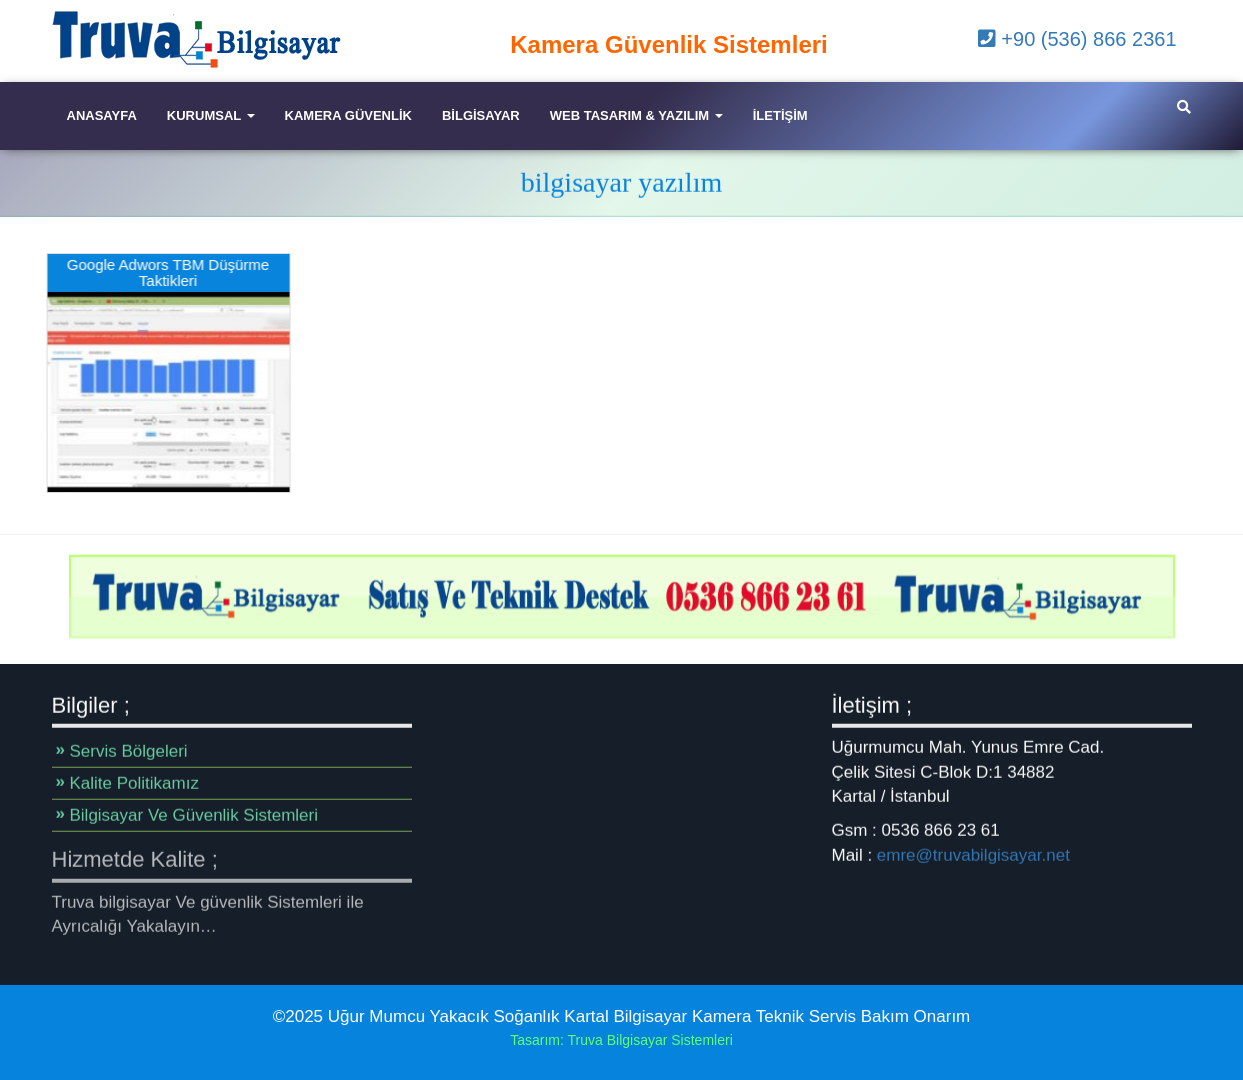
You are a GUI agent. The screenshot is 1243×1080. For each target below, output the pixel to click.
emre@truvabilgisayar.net (973, 854)
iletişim (780, 115)
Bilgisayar (481, 115)
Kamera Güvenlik (348, 115)
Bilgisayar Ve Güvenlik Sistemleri (194, 814)
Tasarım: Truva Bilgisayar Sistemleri (621, 1040)
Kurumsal (211, 115)
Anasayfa (102, 115)
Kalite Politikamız (134, 782)
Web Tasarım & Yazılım (636, 115)
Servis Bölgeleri (129, 750)
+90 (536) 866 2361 (1077, 39)
